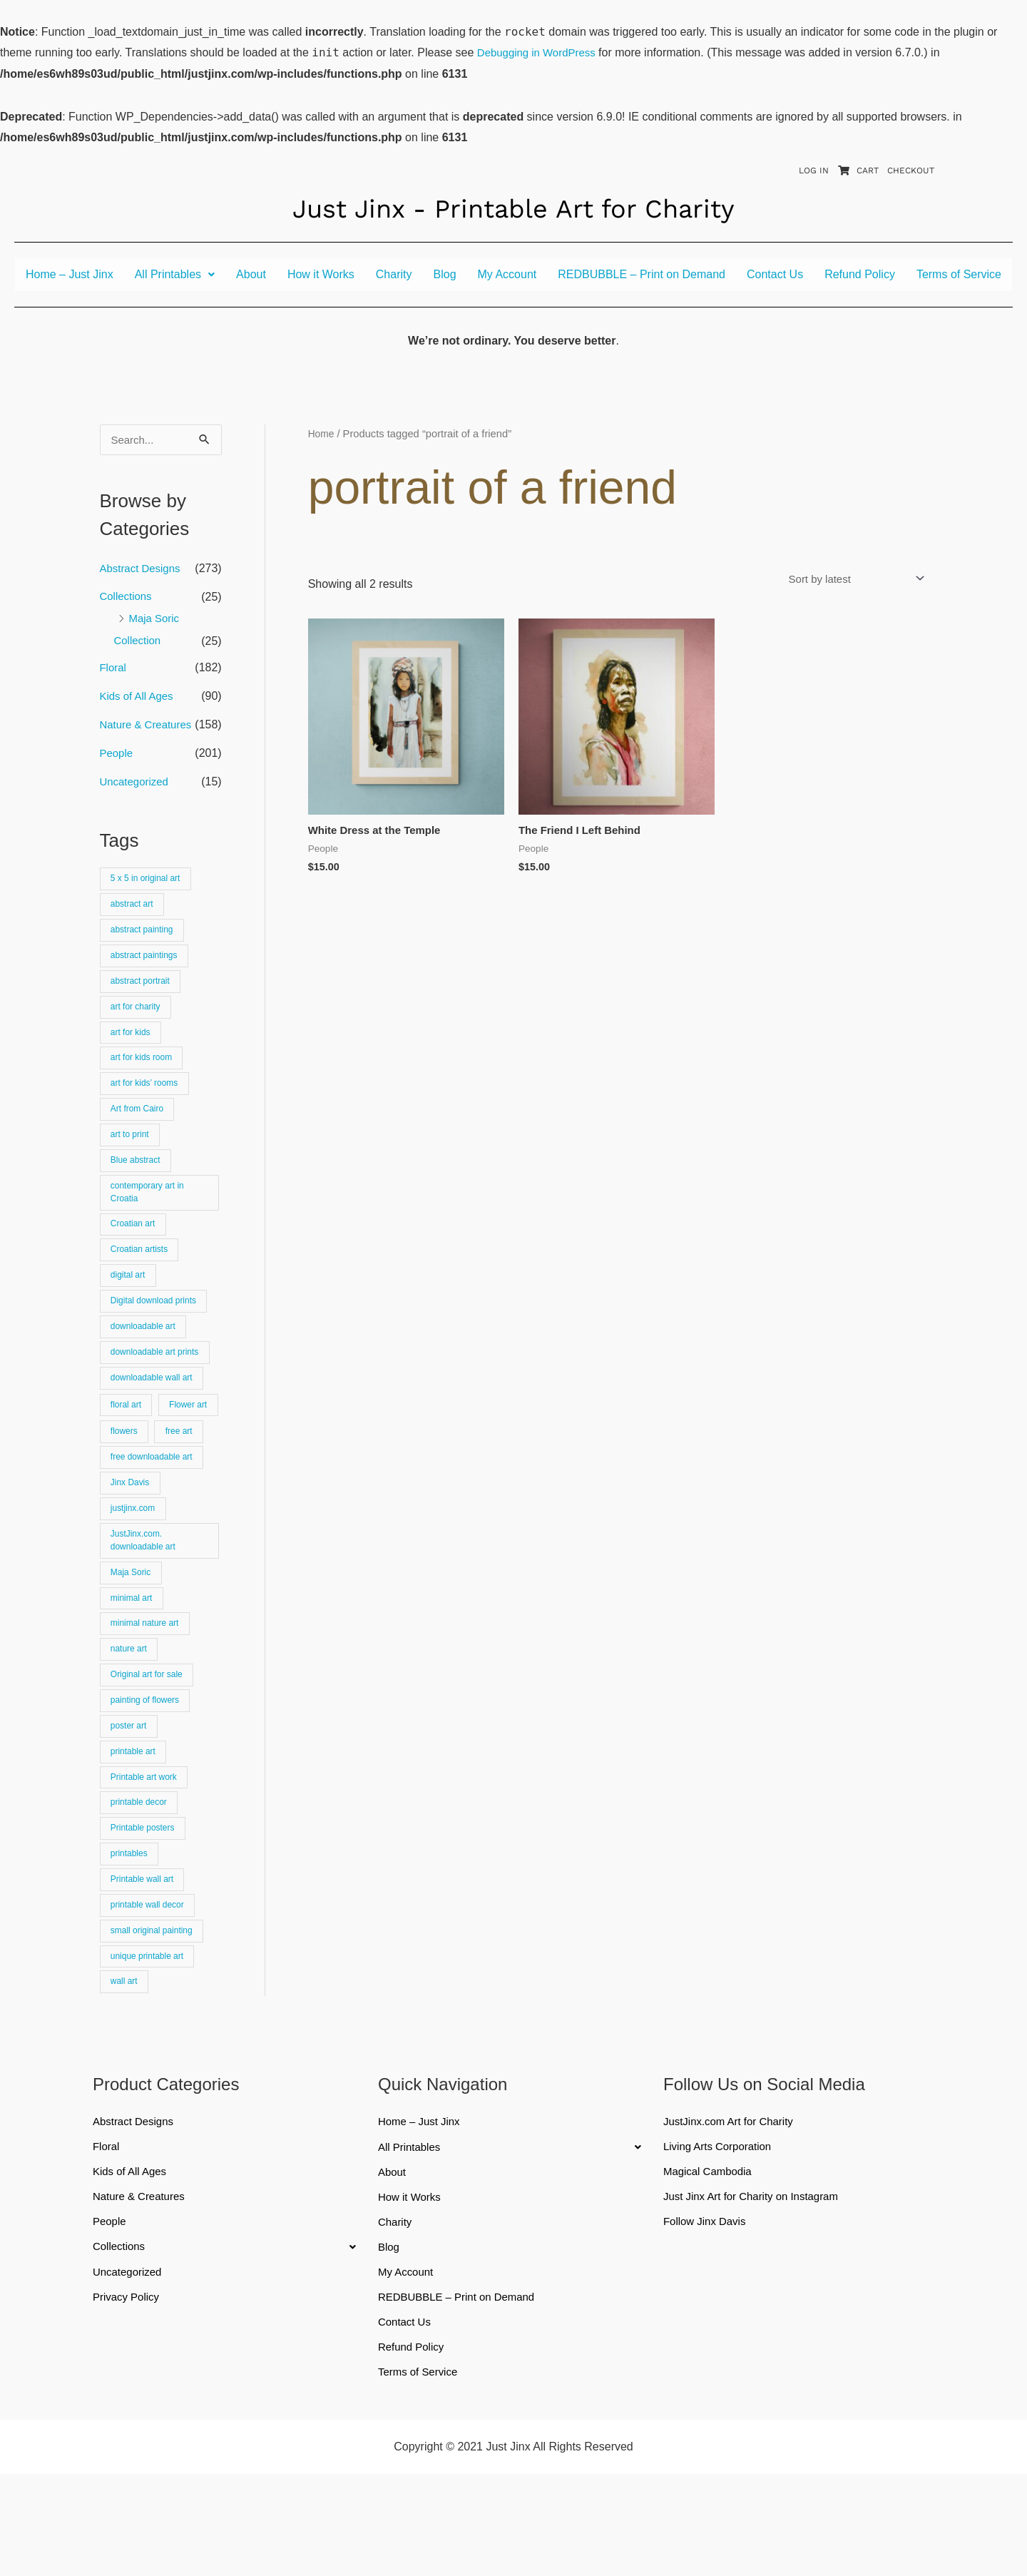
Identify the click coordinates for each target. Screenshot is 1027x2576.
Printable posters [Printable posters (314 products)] (145, 1913)
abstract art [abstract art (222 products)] (134, 910)
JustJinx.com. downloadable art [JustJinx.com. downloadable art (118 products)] (145, 1608)
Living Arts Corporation (721, 2242)
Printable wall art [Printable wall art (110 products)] (145, 1967)
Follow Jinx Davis (707, 2319)
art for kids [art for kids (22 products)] (132, 1046)
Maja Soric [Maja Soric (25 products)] (132, 1642)
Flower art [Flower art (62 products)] (131, 1466)
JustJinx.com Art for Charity (732, 2216)
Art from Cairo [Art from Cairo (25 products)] (139, 1127)
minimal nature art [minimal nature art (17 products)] (147, 1696)
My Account (507, 274)
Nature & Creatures (149, 729)
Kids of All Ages (139, 700)
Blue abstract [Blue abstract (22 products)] (138, 1181)
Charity (394, 274)
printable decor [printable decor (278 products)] (141, 1885)
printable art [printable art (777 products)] (135, 1831)
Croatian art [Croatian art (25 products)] (135, 1249)
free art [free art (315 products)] (184, 1493)
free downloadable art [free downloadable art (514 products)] (155, 1520)
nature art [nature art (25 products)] (130, 1724)
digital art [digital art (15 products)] (129, 1303)
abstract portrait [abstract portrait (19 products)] (143, 992)
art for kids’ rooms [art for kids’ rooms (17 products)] (147, 1100)
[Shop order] (848, 579)
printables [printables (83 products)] (131, 1940)
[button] (174, 274)
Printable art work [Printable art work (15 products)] (147, 1858)
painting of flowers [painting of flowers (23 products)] (148, 1777)
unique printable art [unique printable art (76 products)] (150, 2048)
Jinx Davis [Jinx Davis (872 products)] (132, 1547)
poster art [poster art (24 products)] (130, 1804)
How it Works (320, 274)
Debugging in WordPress (540, 52)
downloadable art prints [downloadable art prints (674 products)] (158, 1385)
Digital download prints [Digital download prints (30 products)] (157, 1330)
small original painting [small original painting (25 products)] (155, 2021)
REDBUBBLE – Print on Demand (641, 274)
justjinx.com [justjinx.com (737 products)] (135, 1574)
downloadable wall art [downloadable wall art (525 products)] (155, 1412)
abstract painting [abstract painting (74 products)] (144, 937)
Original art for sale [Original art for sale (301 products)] (149, 1750)
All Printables (175, 274)
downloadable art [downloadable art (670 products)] (145, 1358)
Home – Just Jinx (69, 274)
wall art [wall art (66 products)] (125, 2075)
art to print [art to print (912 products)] (132, 1154)
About (251, 274)
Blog (445, 274)
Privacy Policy (128, 2396)
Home (322, 433)
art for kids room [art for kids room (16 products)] (144, 1073)
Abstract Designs (143, 569)
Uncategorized (136, 786)
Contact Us (775, 274)
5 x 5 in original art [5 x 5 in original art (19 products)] (148, 883)
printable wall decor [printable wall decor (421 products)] (150, 1994)
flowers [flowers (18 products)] (125, 1493)
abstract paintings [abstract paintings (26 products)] (147, 964)
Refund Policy (859, 274)
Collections (127, 597)
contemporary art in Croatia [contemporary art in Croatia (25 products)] (150, 1215)
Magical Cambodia (710, 2267)
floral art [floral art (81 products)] (127, 1439)
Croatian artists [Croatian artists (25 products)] (142, 1276)
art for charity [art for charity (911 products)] (138, 1019)
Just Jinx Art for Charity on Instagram (756, 2293)
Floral (114, 672)
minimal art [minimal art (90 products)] (133, 1669)
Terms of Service (958, 274)
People (118, 757)
